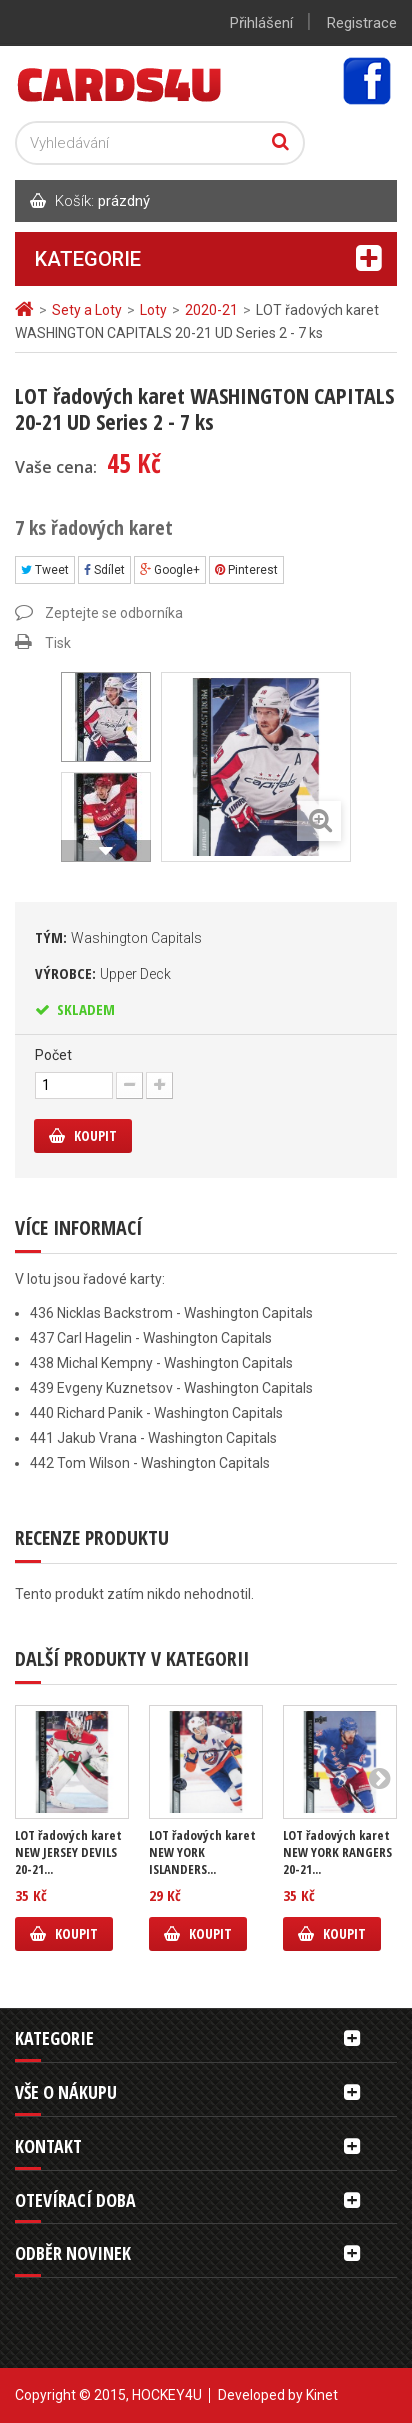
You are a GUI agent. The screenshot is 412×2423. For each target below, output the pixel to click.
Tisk (58, 643)
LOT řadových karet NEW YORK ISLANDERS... (202, 1852)
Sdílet (104, 570)
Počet (53, 1055)
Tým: (118, 937)
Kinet (322, 2395)
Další (106, 851)
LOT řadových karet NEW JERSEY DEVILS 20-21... (68, 1852)
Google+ (170, 570)
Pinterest (246, 570)
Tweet (45, 570)
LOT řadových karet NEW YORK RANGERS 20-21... (337, 1852)
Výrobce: (103, 973)
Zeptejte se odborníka (114, 613)
